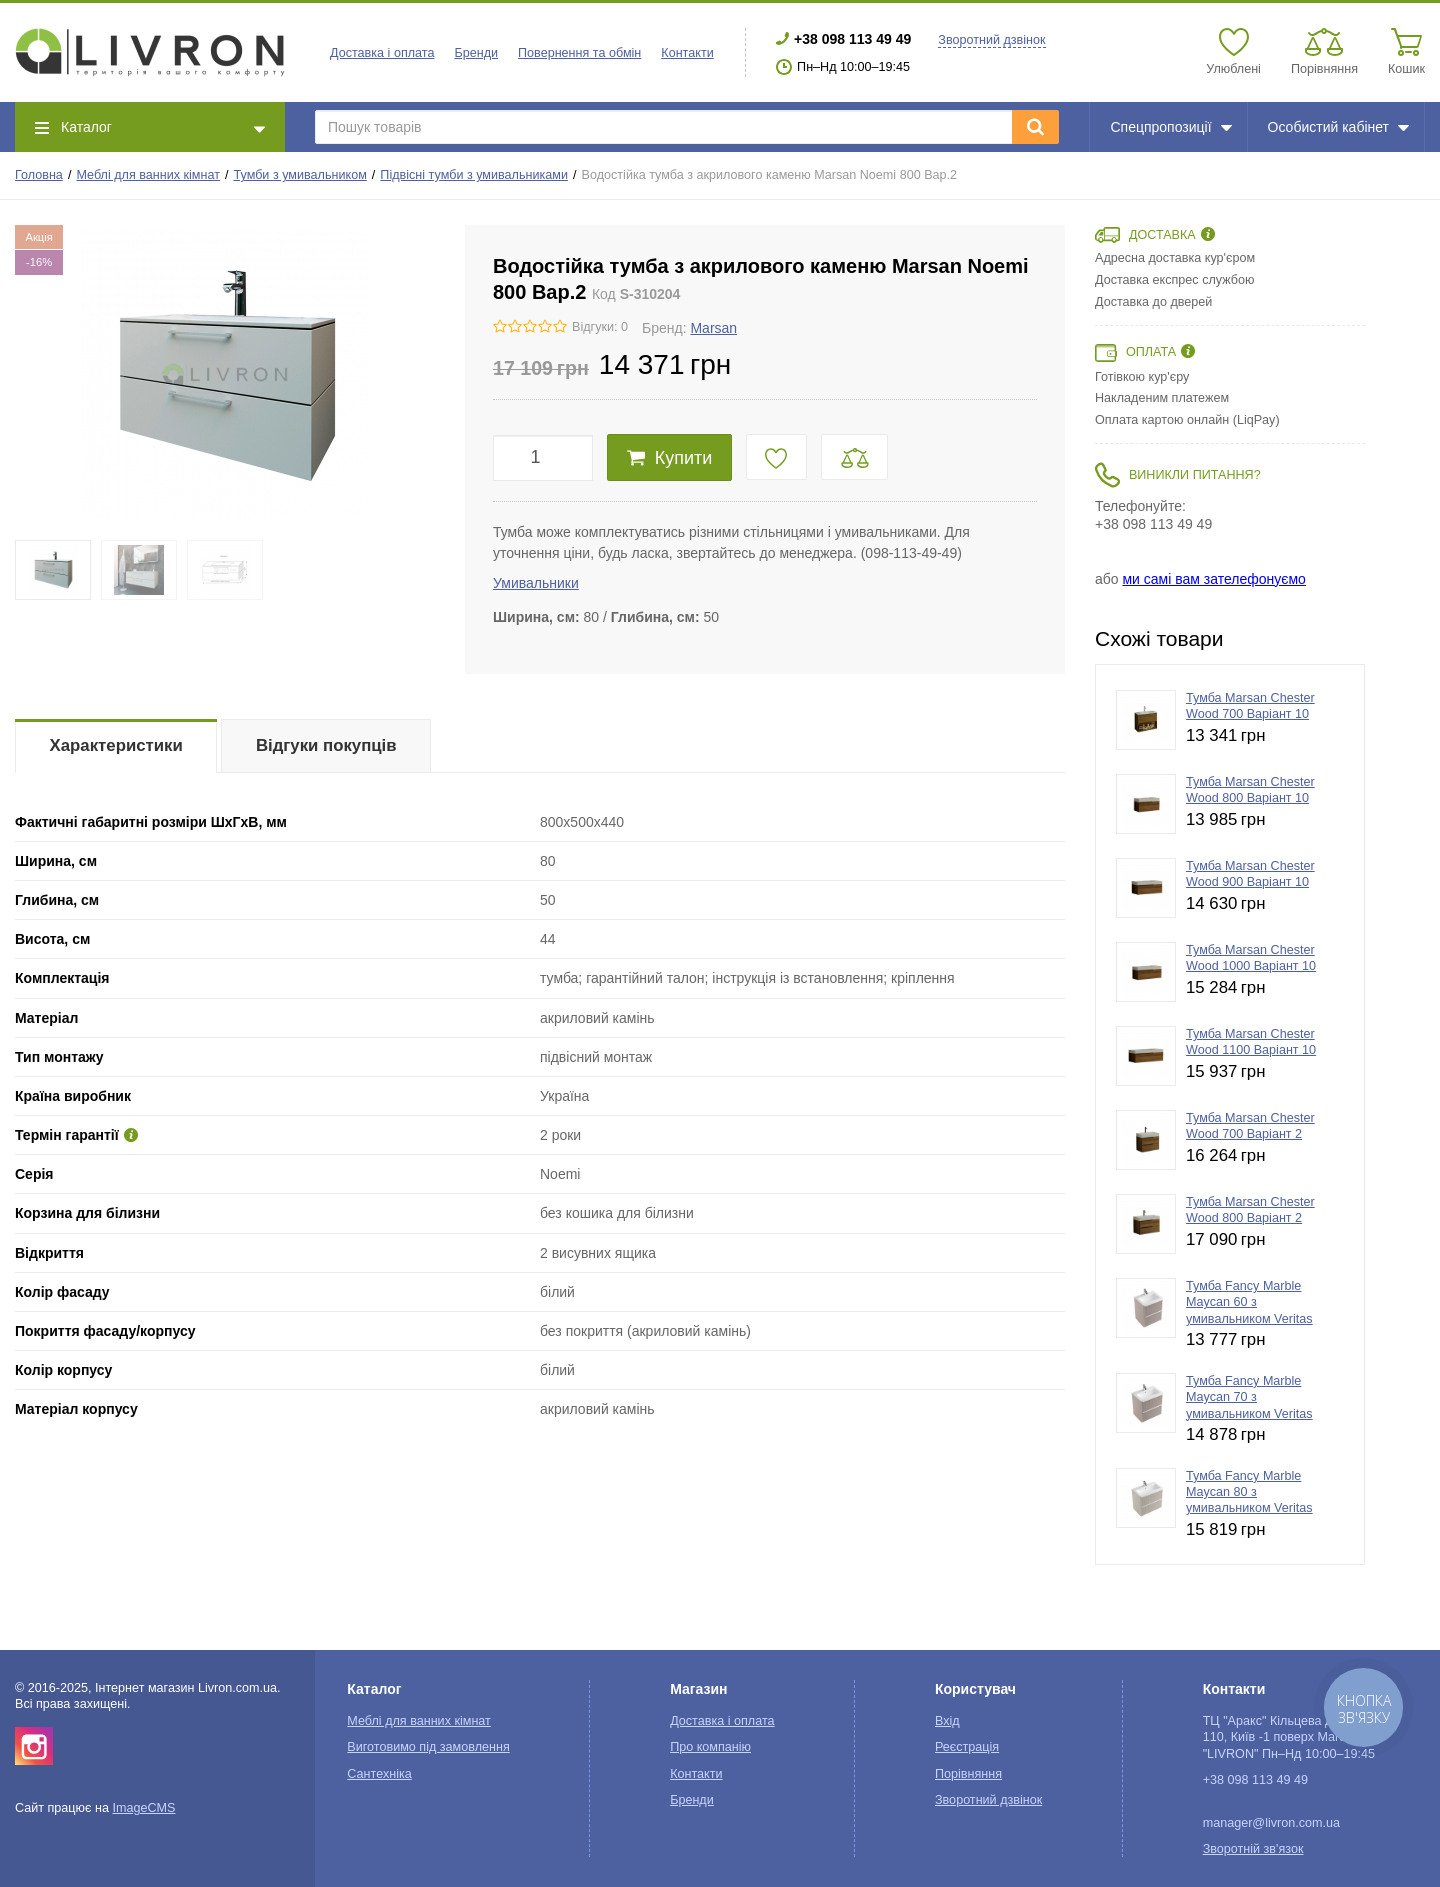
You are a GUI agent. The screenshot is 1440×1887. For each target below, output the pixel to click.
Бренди (476, 53)
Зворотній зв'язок (1253, 1849)
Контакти (687, 53)
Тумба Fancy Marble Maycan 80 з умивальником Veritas (1249, 1492)
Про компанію (710, 1747)
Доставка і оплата (382, 53)
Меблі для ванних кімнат (148, 175)
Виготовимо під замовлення (428, 1747)
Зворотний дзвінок (991, 40)
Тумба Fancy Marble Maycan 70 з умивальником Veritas (1249, 1397)
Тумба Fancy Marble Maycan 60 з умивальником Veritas (1249, 1302)
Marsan (713, 328)
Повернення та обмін (579, 53)
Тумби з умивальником (300, 175)
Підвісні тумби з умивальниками (474, 175)
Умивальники (536, 583)
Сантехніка (379, 1774)
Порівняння (968, 1774)
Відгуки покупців (326, 745)
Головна (39, 175)
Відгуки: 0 (600, 327)
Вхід (947, 1721)
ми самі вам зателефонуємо (1213, 579)
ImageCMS (143, 1808)
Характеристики (116, 745)
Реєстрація (967, 1747)
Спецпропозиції (1170, 127)
